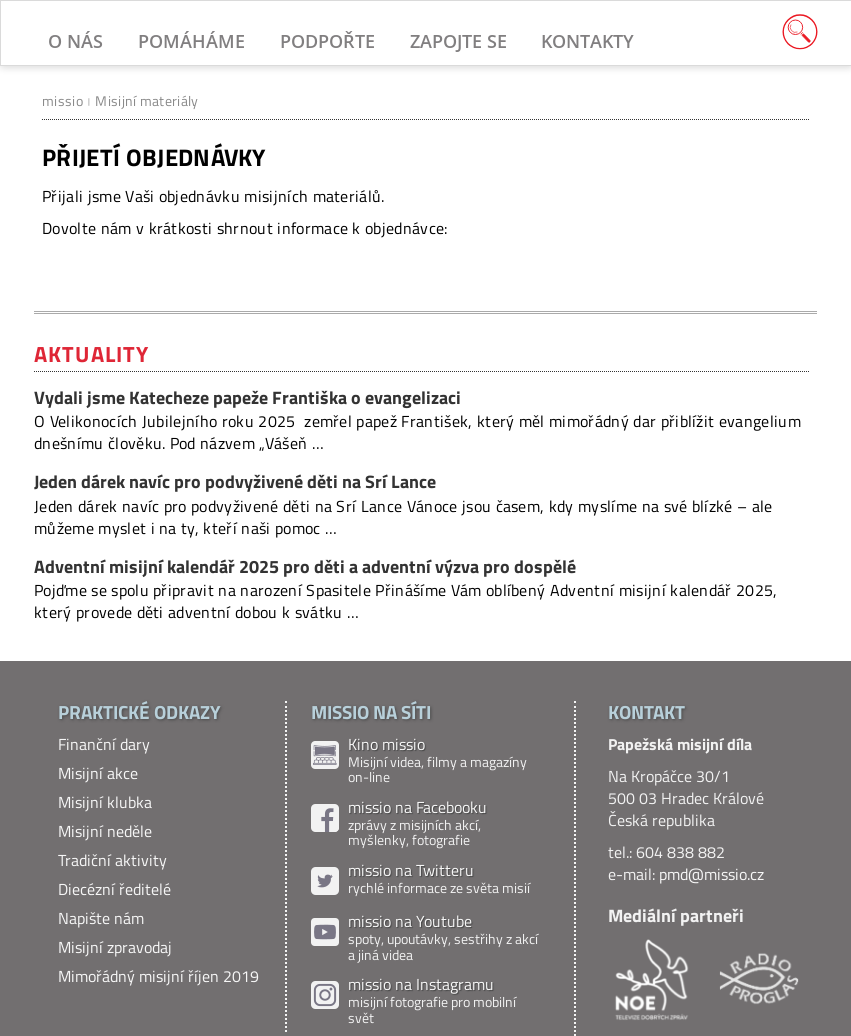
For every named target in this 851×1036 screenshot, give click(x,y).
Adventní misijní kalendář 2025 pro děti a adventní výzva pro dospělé (305, 566)
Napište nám (101, 918)
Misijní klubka (105, 802)
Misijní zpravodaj (115, 947)
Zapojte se (458, 41)
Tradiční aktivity (112, 860)
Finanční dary (104, 744)
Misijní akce (98, 773)
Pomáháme (191, 41)
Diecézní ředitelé (114, 889)
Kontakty (587, 41)
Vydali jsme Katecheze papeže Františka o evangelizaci (247, 397)
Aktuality (91, 354)
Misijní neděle (105, 831)
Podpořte (327, 41)
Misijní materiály (146, 100)
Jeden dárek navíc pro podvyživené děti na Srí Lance (235, 481)
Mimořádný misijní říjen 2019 (158, 976)
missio (62, 100)
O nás (75, 41)
